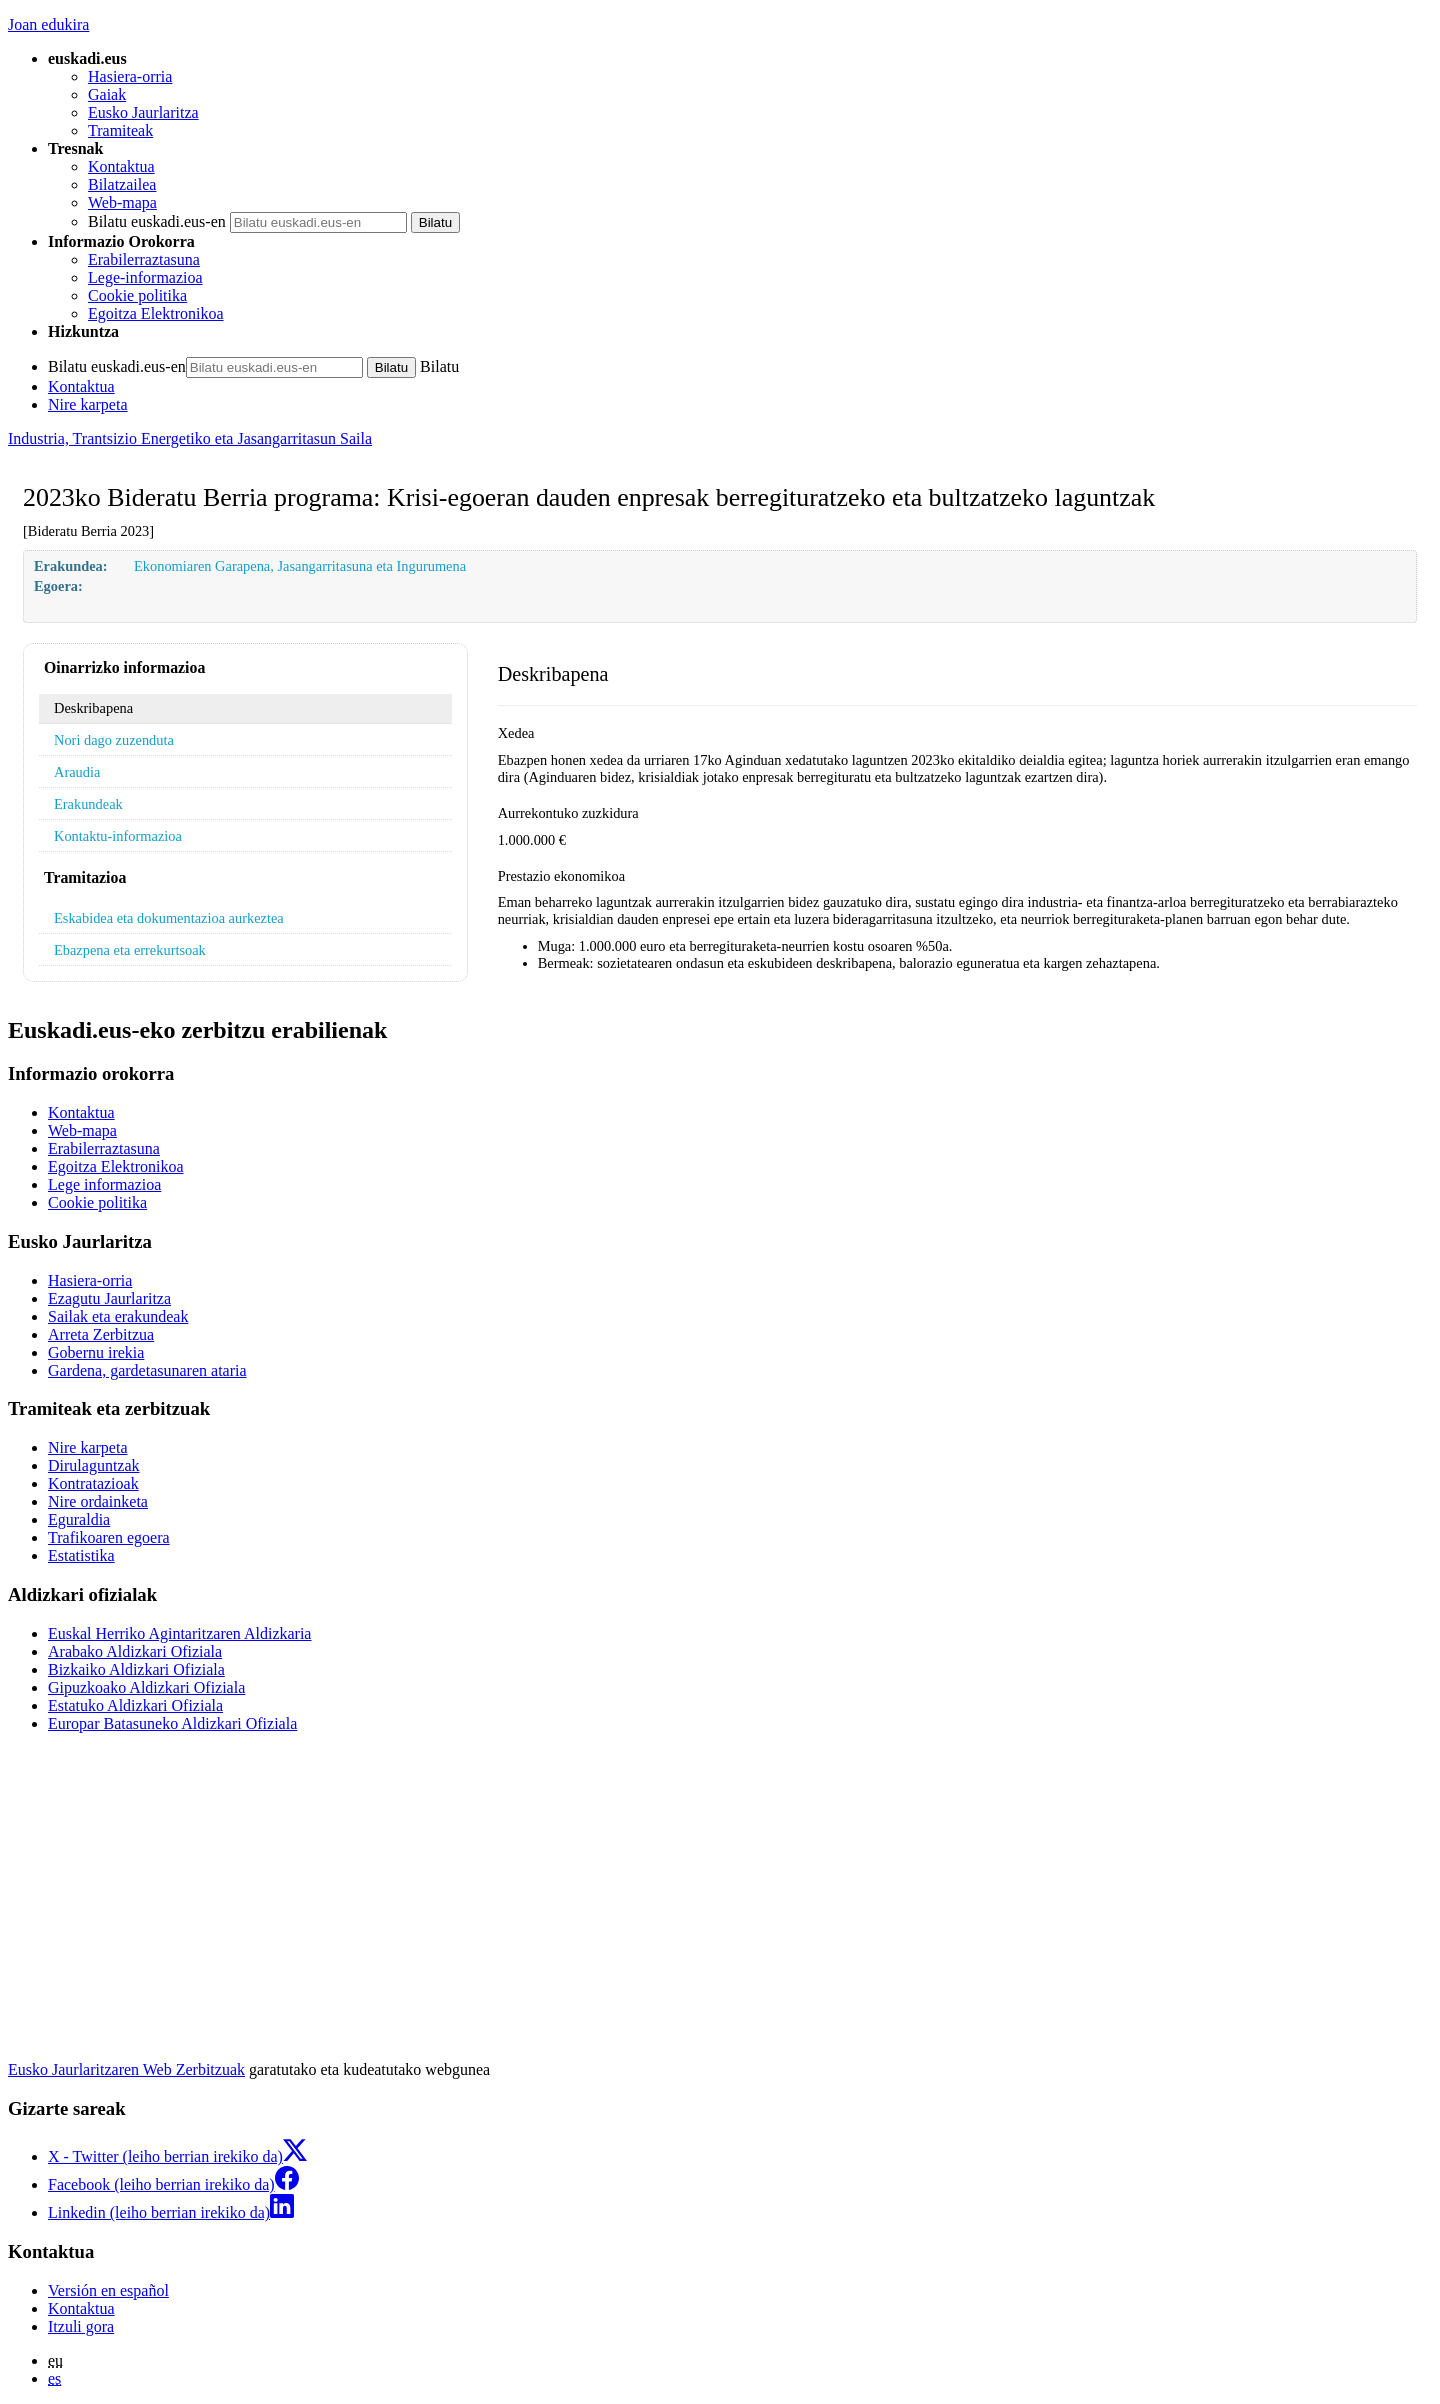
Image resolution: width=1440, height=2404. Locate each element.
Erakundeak (88, 804)
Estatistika (81, 1555)
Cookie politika (137, 295)
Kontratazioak (93, 1483)
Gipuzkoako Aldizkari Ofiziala (146, 1687)
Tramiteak (120, 130)
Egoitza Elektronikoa (156, 313)
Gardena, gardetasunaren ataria (147, 1370)
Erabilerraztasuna (144, 259)
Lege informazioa (104, 1184)
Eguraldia (79, 1519)
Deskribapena (93, 708)
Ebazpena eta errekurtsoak (130, 950)
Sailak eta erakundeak (118, 1316)
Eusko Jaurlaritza (143, 112)
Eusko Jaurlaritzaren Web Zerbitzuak (126, 2069)
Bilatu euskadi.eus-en (157, 221)
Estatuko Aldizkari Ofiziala (135, 1705)
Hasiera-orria (130, 76)
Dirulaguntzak (94, 1465)
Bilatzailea (122, 184)
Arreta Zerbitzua (101, 1334)
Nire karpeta (88, 404)
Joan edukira (48, 24)
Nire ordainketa (98, 1501)
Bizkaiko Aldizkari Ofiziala (136, 1669)
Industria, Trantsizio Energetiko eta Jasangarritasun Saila (190, 438)
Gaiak (107, 94)
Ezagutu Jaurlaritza (109, 1298)
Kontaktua (121, 166)
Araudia (77, 772)
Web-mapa (122, 202)
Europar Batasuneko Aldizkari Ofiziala (172, 1723)
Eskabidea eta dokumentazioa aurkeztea (169, 918)
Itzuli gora (81, 2326)
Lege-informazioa (145, 277)
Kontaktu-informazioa (118, 836)
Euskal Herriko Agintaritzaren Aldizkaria (179, 1633)
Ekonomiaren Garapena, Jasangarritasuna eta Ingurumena (300, 566)
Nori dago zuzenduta (114, 740)
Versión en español (108, 2290)
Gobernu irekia (96, 1352)
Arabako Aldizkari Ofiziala (135, 1651)
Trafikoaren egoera (109, 1537)
